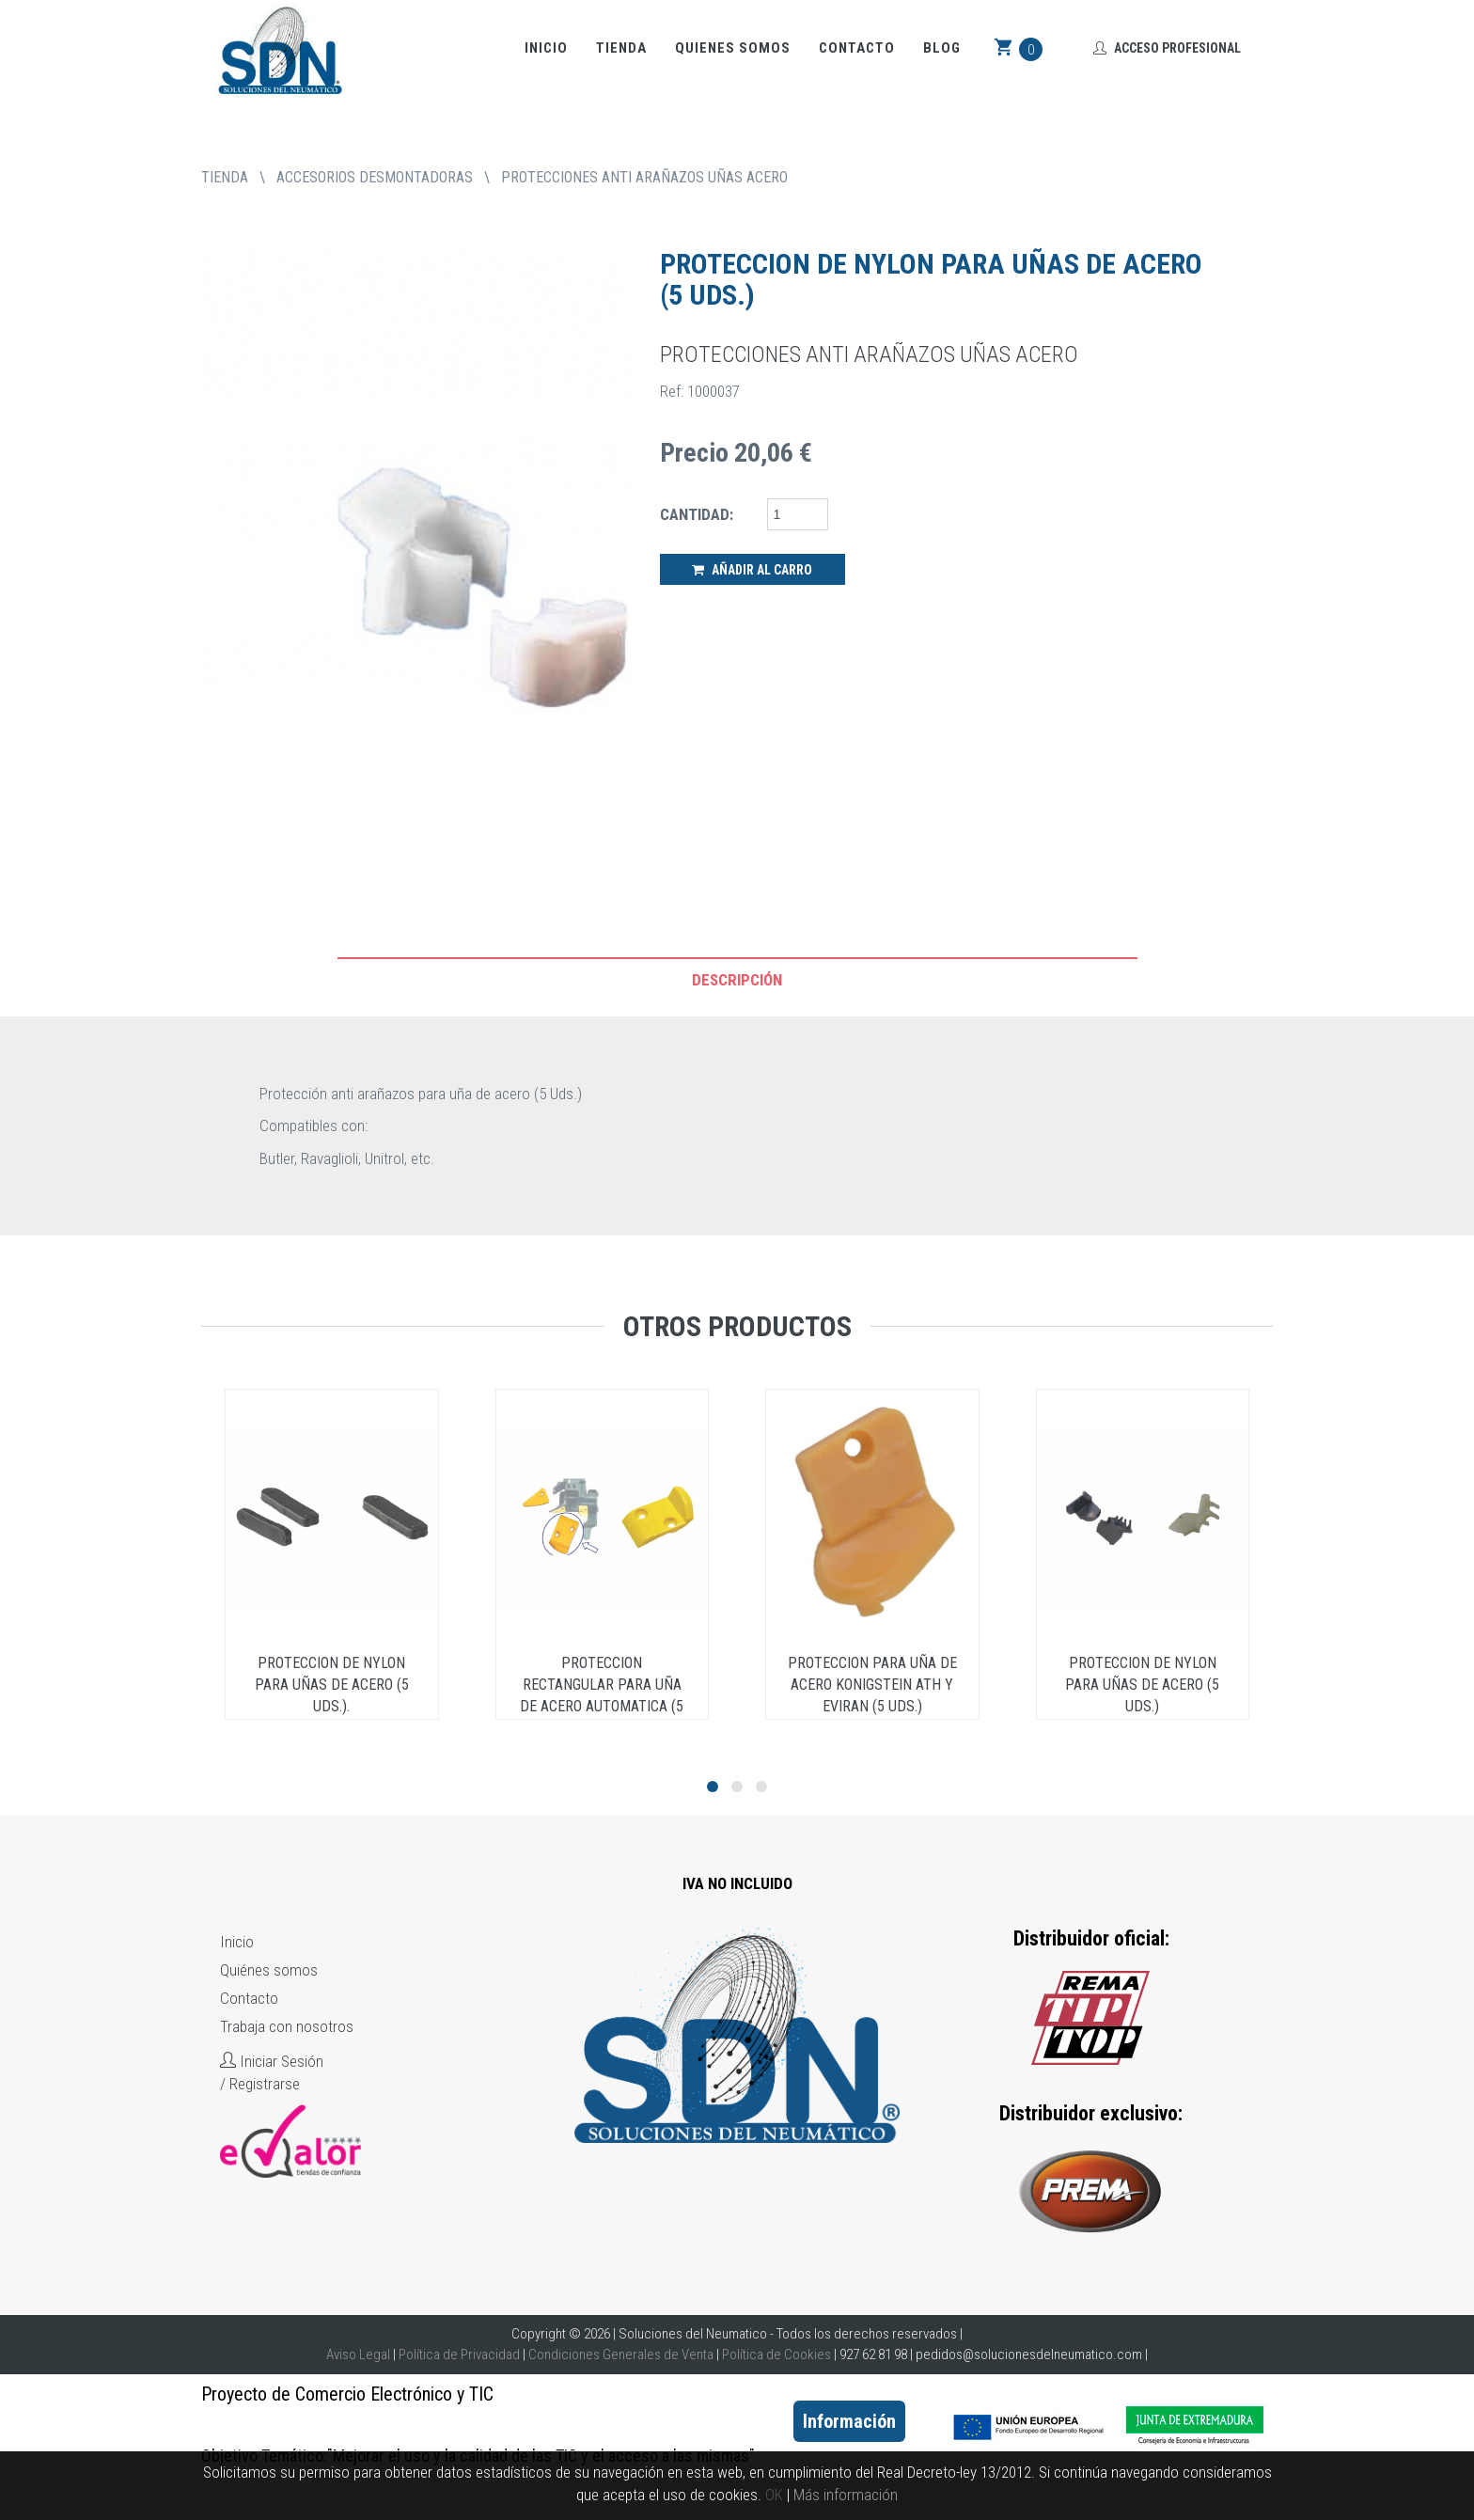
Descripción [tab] (737, 979)
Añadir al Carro (752, 569)
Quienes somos (733, 47)
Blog (942, 47)
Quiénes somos (269, 1970)
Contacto (857, 47)
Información (849, 2421)
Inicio (546, 47)
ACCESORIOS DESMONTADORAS (374, 177)
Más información (845, 2494)
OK (774, 2494)
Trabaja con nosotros (286, 2026)
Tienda (621, 47)
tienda (224, 177)
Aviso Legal (358, 2354)
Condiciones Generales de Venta (620, 2354)
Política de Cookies (776, 2354)
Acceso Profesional (1167, 47)
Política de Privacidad (459, 2354)
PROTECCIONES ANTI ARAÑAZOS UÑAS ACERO (644, 177)
